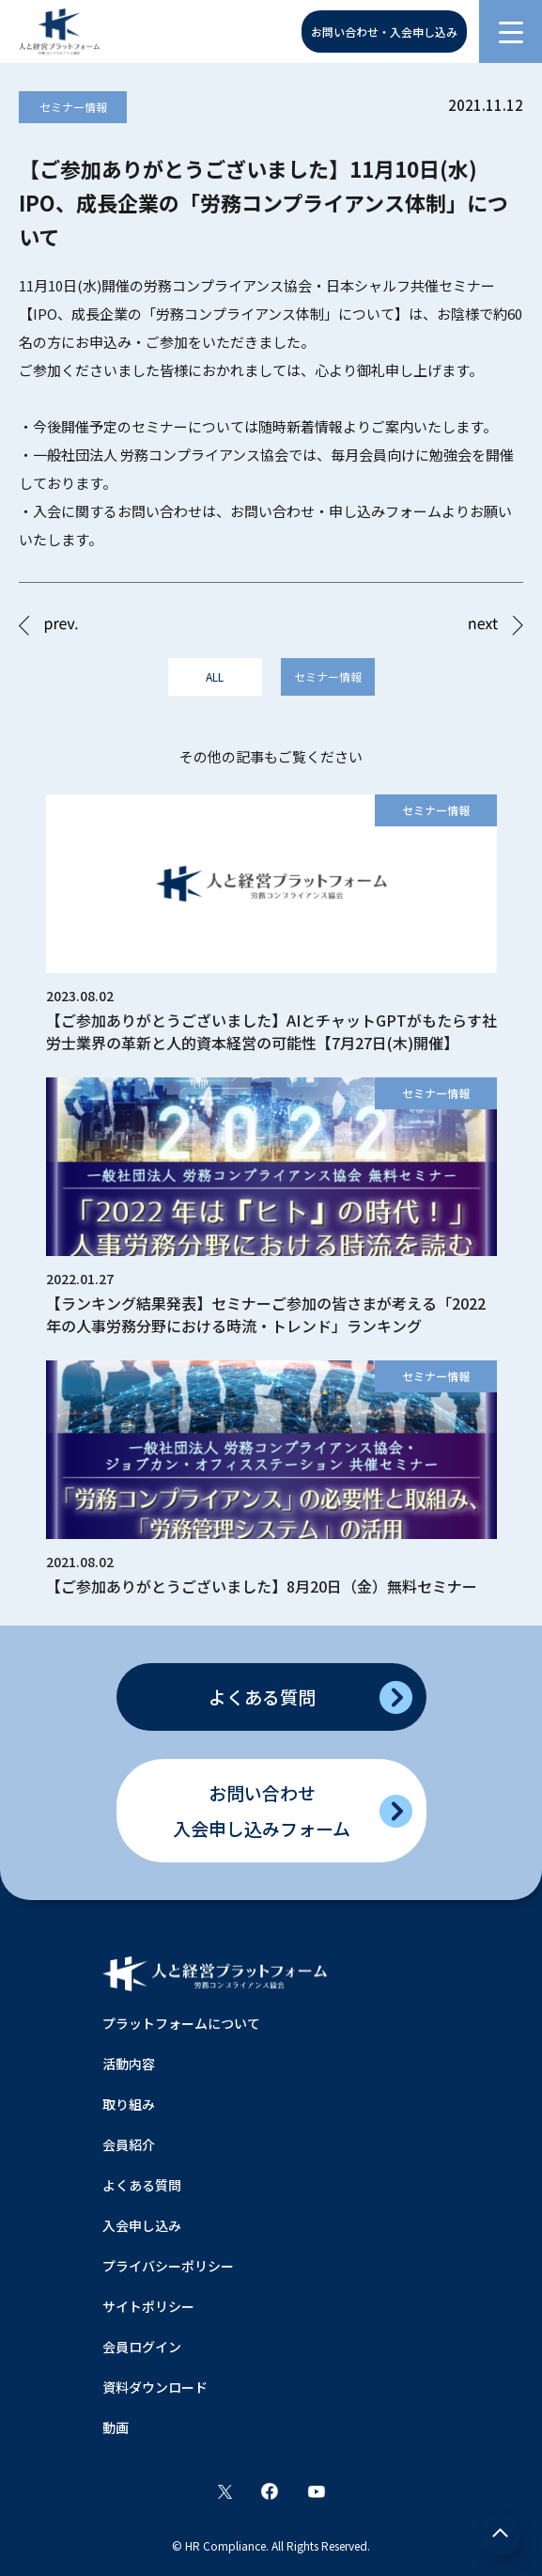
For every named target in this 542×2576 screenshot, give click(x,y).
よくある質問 (262, 1696)
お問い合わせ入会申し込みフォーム (261, 1810)
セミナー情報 (73, 107)
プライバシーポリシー (168, 2265)
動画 (115, 2427)
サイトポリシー (148, 2306)
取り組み (128, 2104)
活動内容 (128, 2063)
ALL (215, 676)
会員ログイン (141, 2346)
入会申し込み (141, 2225)
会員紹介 (128, 2144)
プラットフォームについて (181, 2023)
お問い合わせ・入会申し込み (384, 31)
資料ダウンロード (155, 2387)
